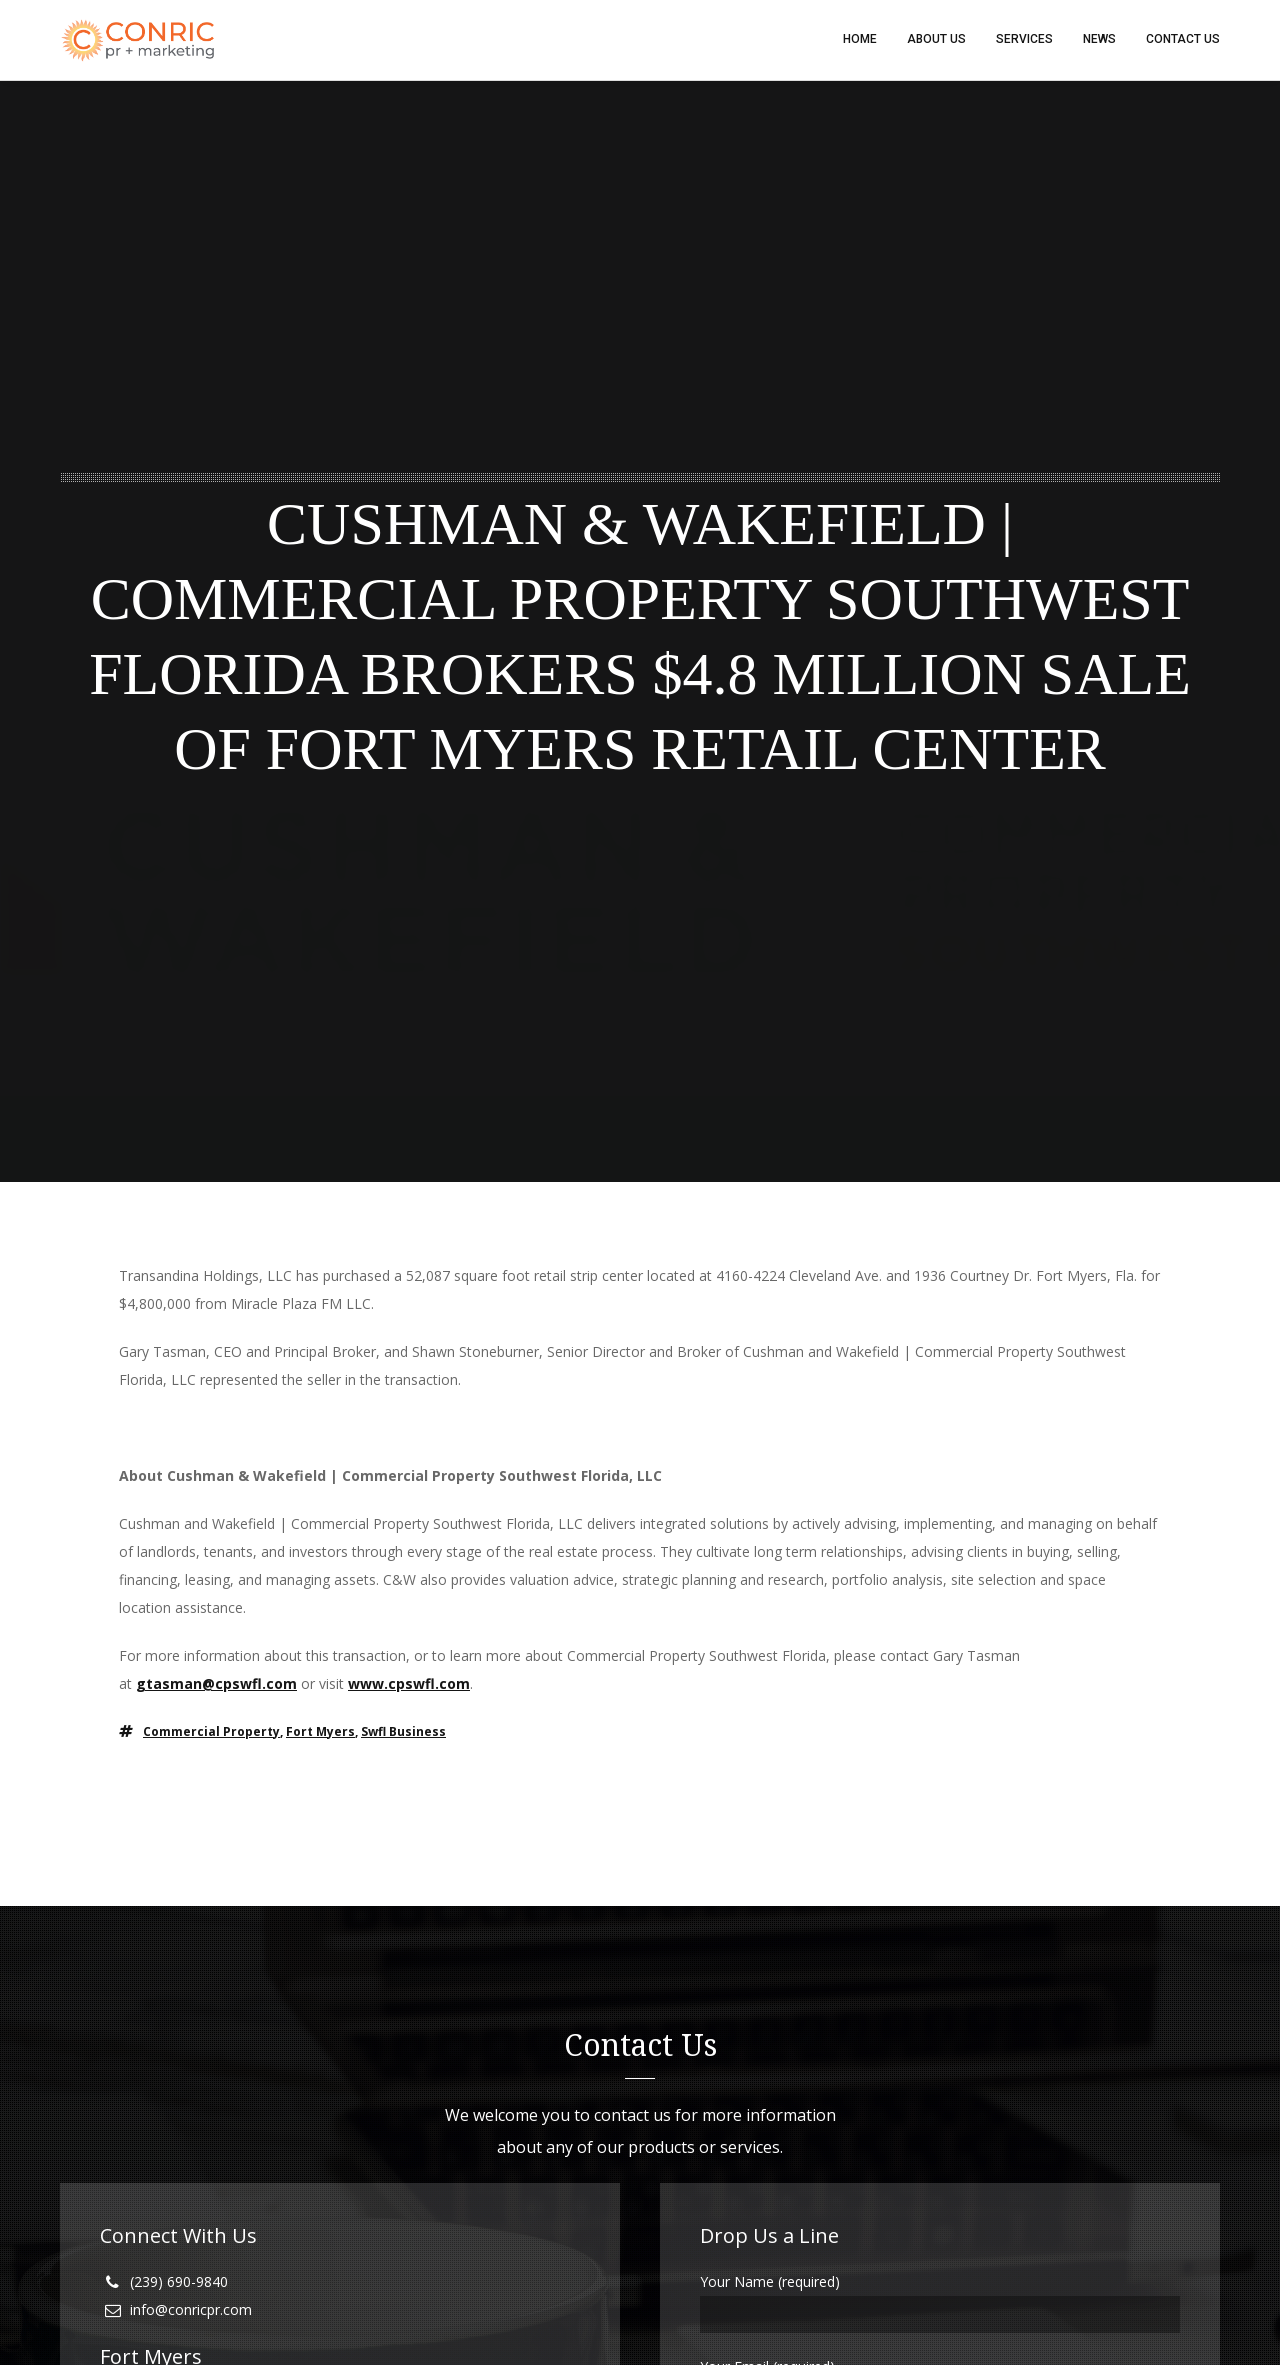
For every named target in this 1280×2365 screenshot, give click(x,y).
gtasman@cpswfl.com (216, 1684)
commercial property (211, 1732)
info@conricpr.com (191, 2310)
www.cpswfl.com (409, 1684)
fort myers (320, 1732)
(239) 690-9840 (179, 2282)
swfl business (403, 1732)
